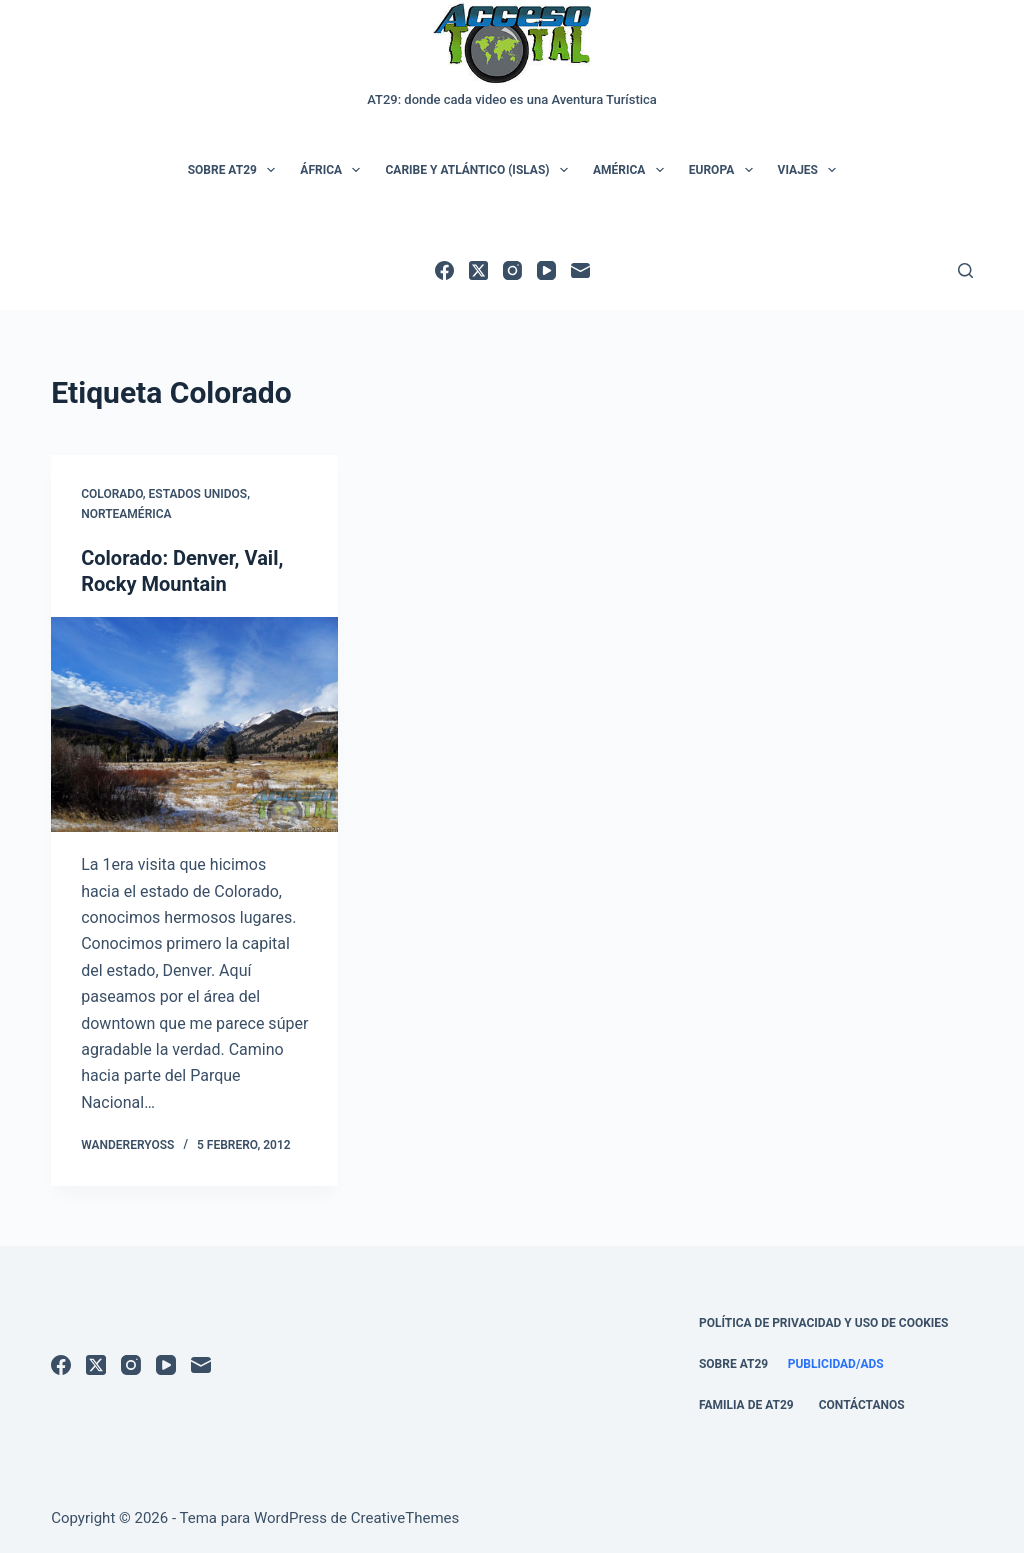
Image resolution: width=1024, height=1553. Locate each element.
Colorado (112, 494)
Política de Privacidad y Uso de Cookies (824, 1323)
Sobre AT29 (236, 170)
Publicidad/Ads (836, 1364)
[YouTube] (546, 270)
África (334, 170)
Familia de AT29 (746, 1405)
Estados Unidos (198, 494)
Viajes (811, 170)
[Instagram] (512, 270)
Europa (725, 170)
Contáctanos (862, 1405)
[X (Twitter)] (478, 270)
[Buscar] (965, 270)
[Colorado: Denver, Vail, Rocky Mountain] (194, 724)
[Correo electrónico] (580, 270)
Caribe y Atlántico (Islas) (480, 170)
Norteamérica (126, 514)
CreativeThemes (405, 1518)
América (632, 170)
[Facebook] (444, 270)
